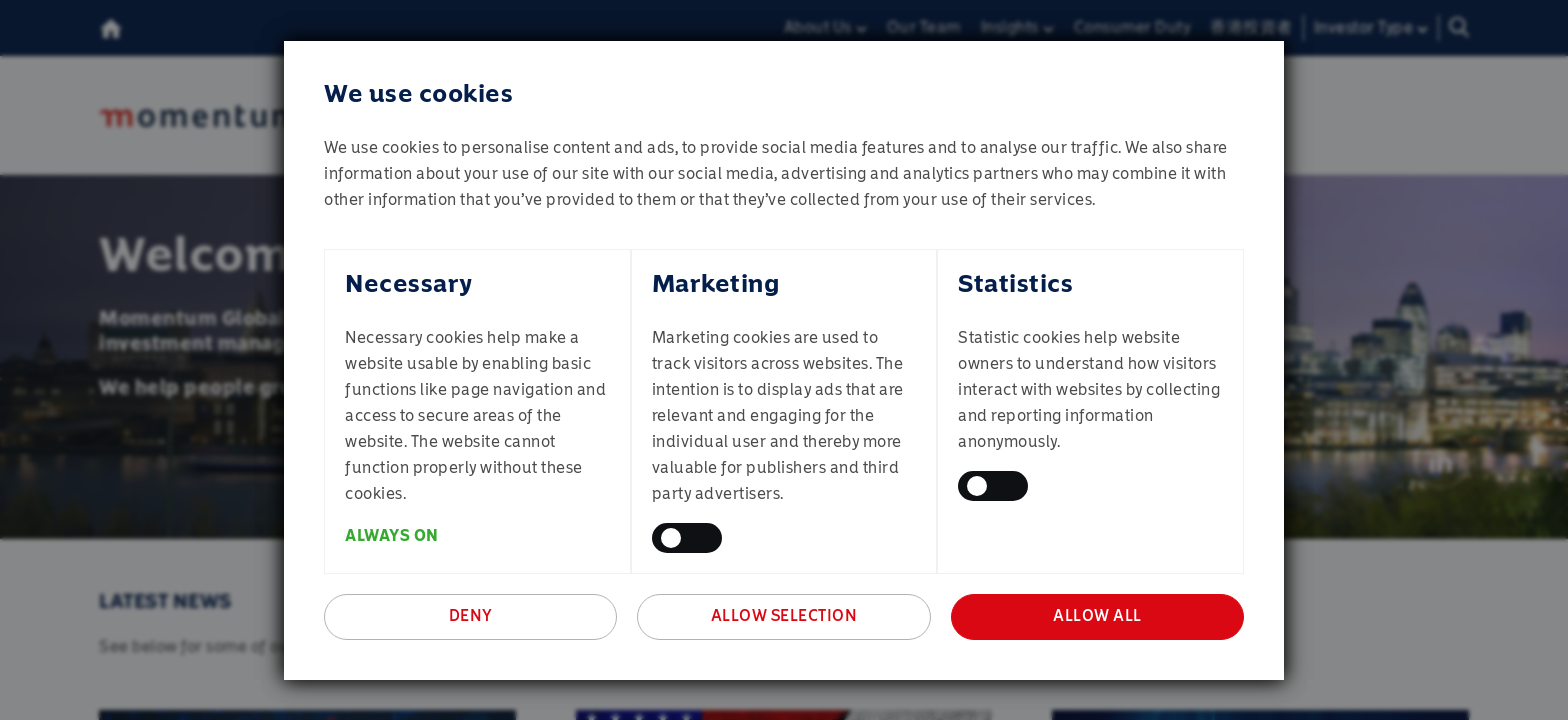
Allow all (1097, 615)
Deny (471, 615)
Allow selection (784, 615)
